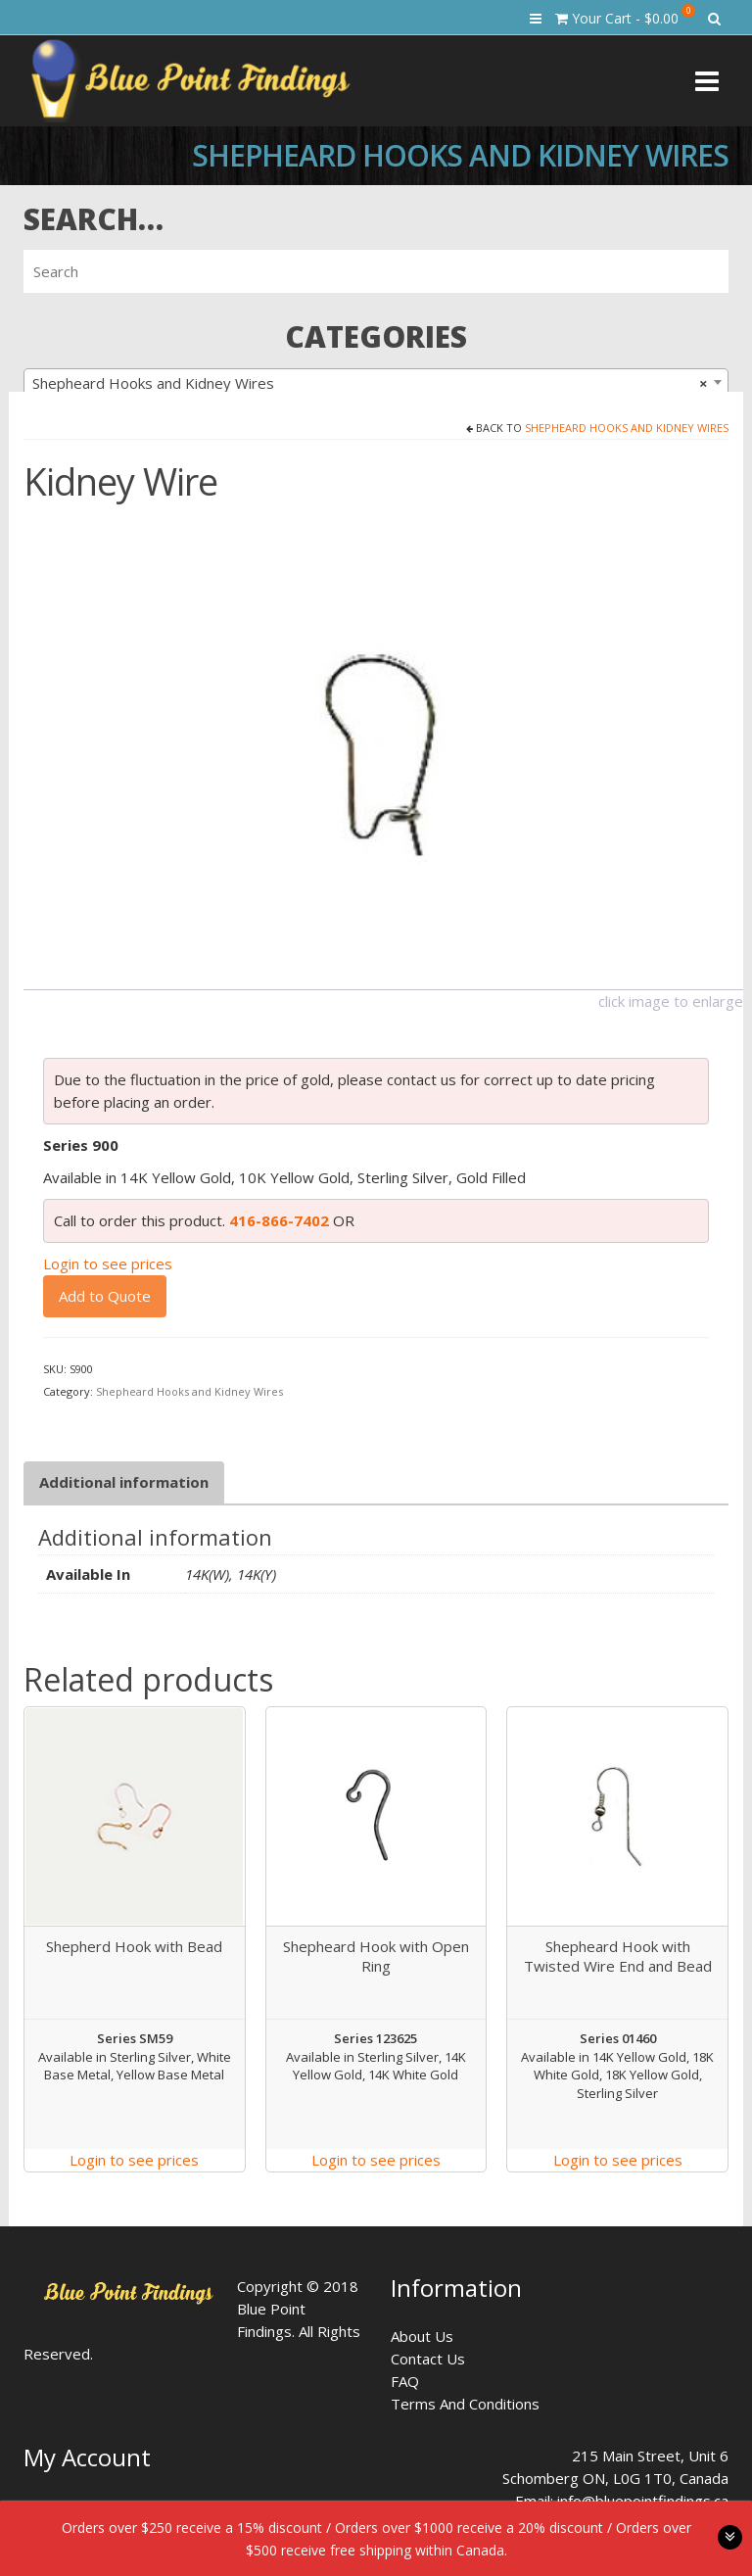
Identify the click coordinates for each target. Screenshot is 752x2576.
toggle (730, 2537)
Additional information (124, 1482)
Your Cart (625, 15)
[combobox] (376, 382)
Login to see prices (107, 1263)
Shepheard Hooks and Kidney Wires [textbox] (370, 383)
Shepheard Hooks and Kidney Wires (626, 427)
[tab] (124, 1482)
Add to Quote (105, 1296)
